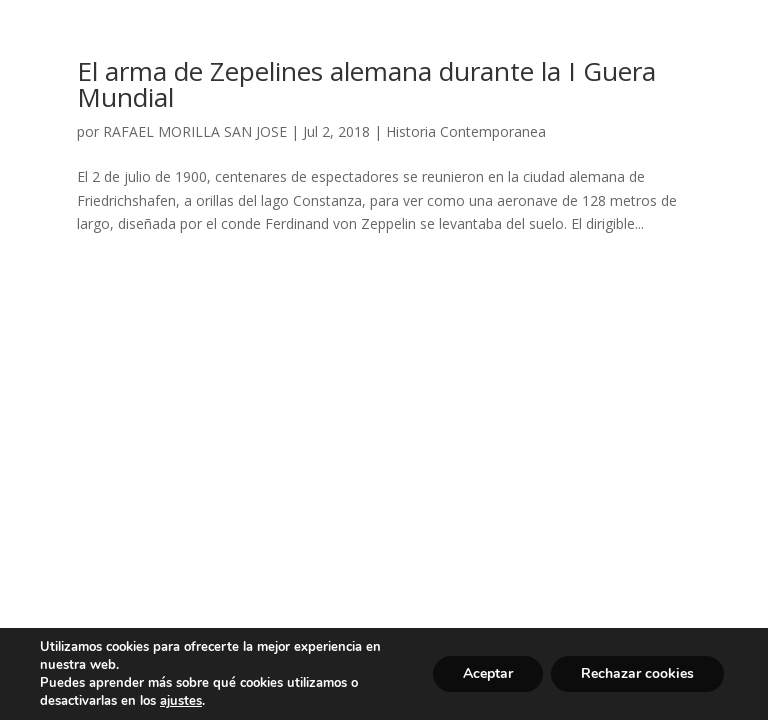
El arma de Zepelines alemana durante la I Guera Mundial (366, 84)
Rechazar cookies (637, 673)
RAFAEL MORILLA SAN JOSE (195, 131)
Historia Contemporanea (466, 131)
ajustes (181, 701)
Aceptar (488, 673)
